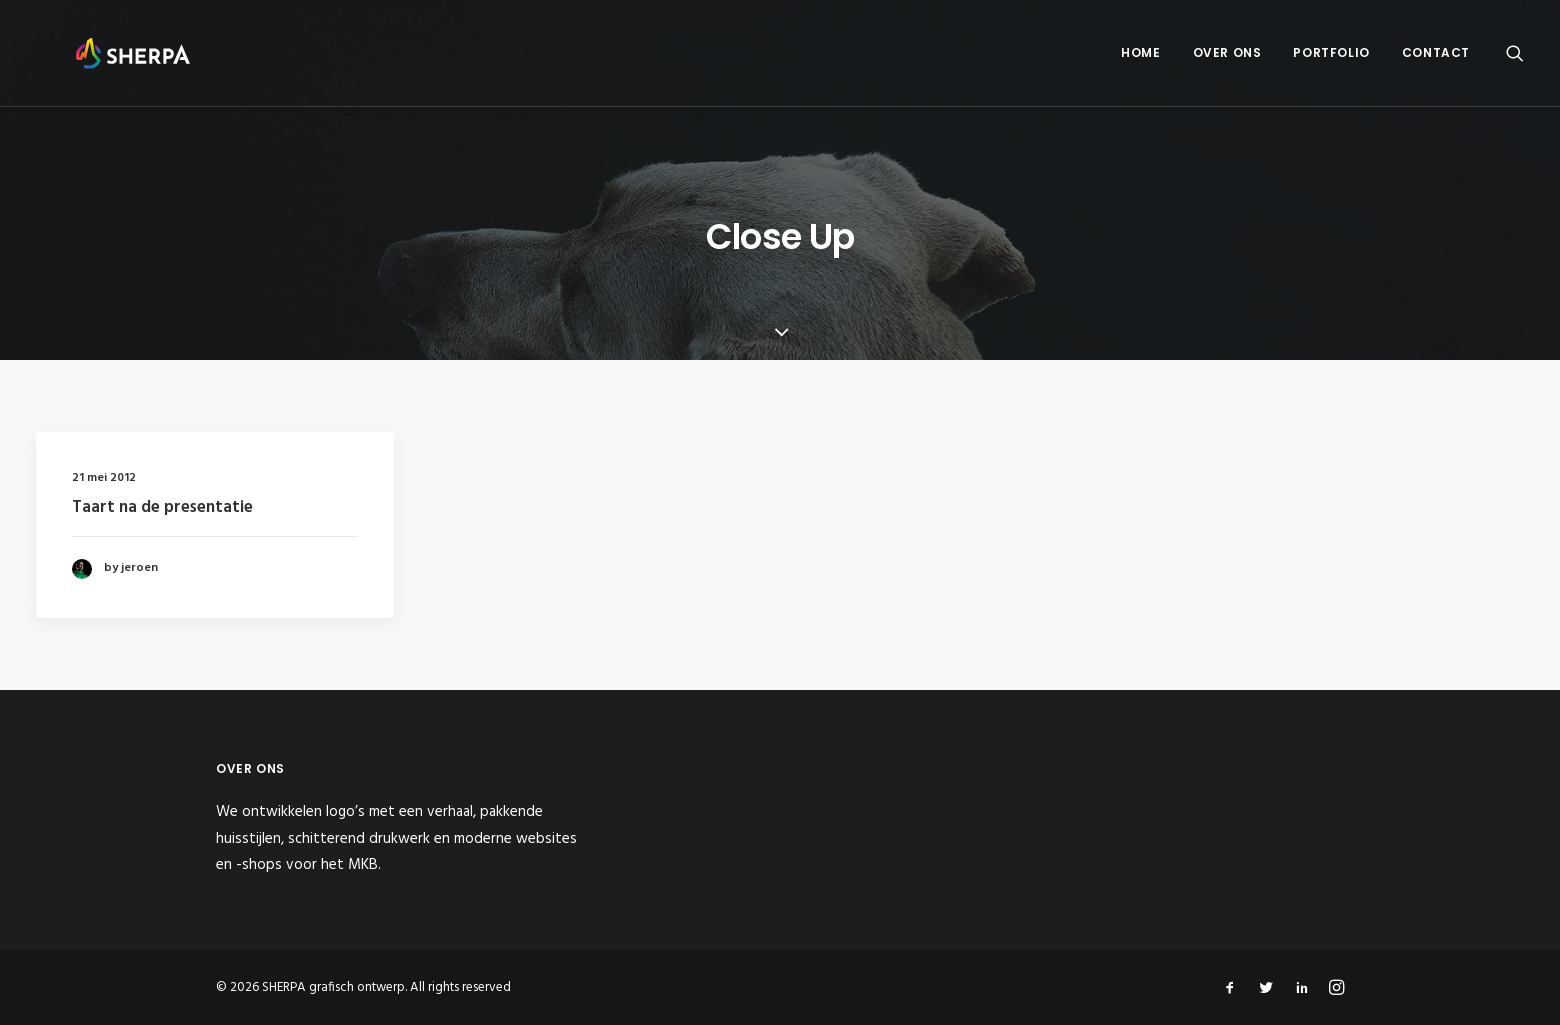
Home (1140, 57)
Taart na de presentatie (162, 507)
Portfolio (1331, 57)
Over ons (1227, 57)
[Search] (1515, 58)
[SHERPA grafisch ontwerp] (116, 58)
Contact (1436, 57)
